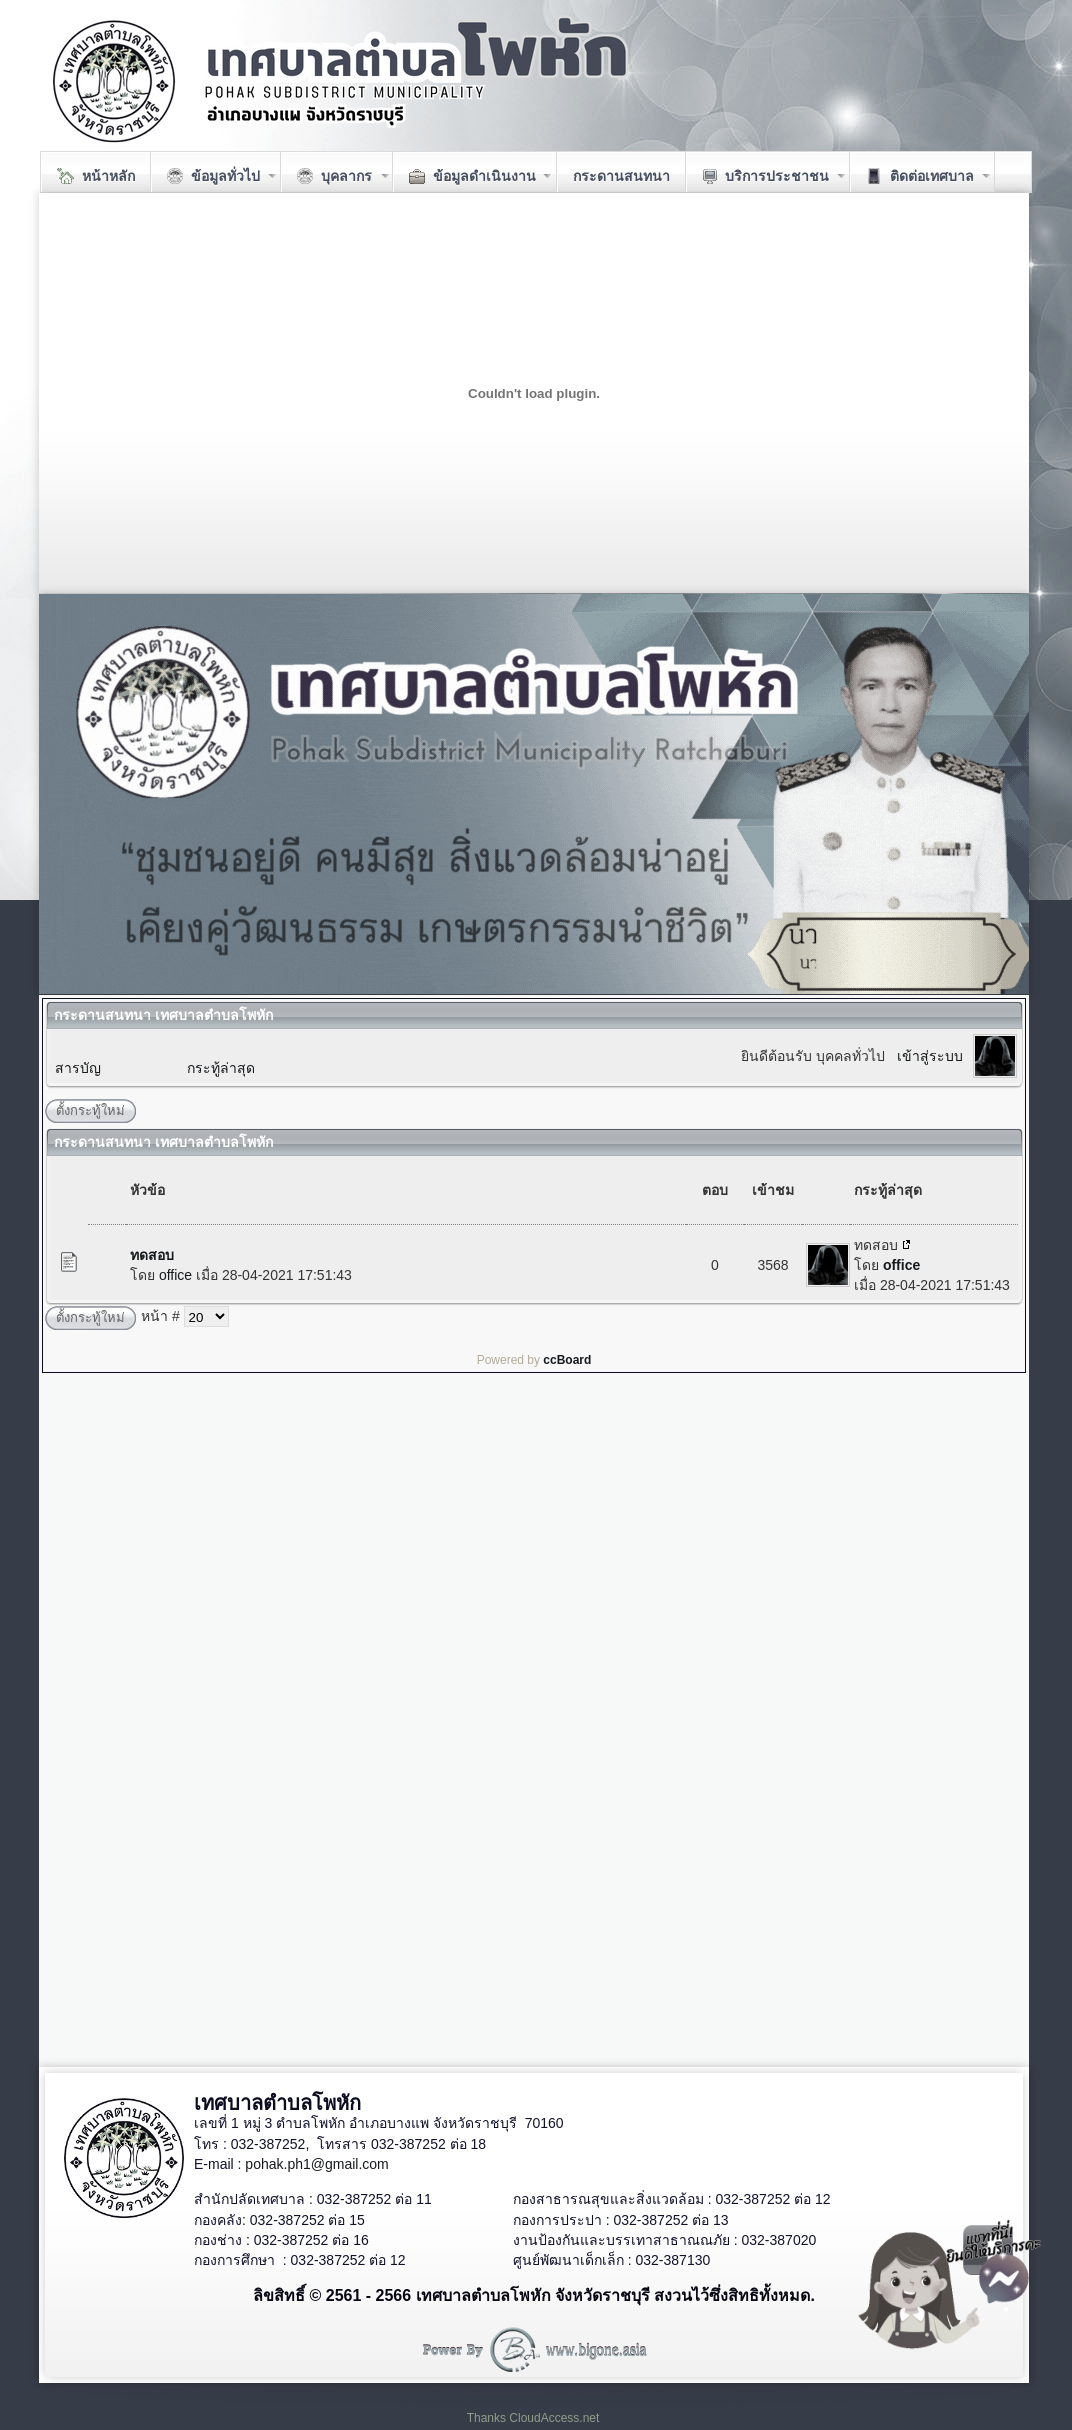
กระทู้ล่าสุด (221, 1068)
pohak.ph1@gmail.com (316, 2164)
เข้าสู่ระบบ (930, 1056)
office (175, 1275)
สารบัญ (78, 1068)
